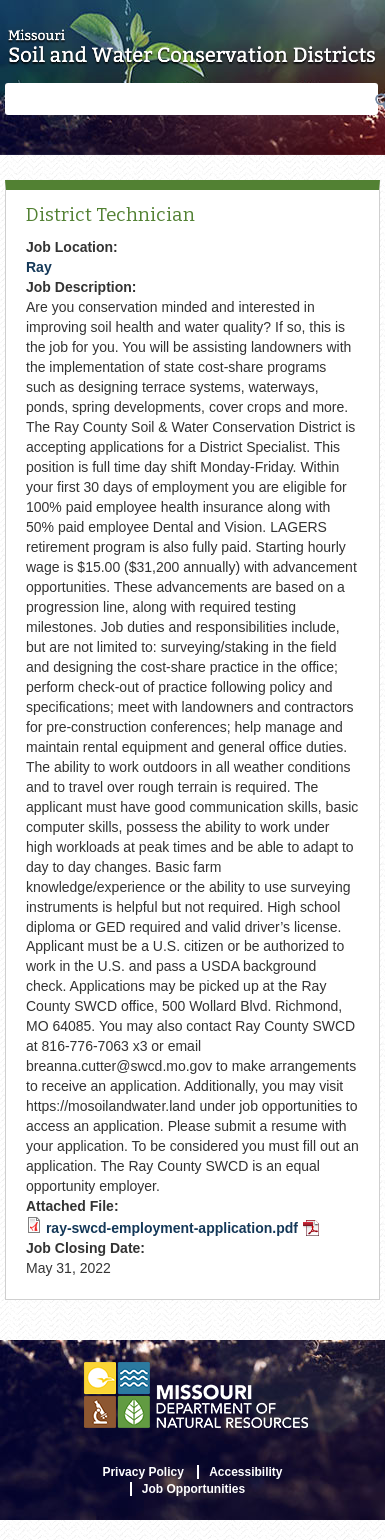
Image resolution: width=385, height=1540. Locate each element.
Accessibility (245, 1472)
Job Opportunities (193, 1489)
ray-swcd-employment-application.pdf (182, 1228)
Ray (39, 267)
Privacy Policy (142, 1472)
